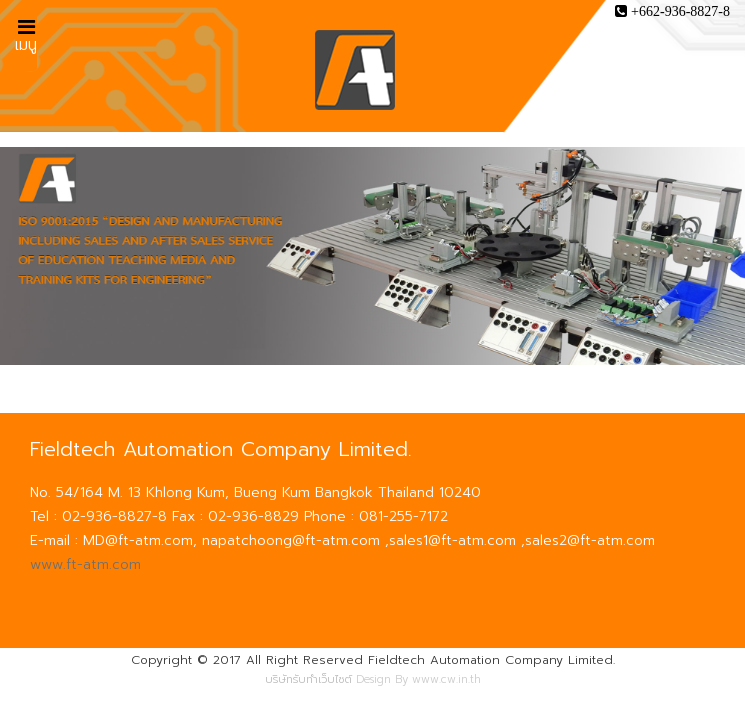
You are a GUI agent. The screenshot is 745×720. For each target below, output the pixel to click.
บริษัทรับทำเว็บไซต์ (308, 679)
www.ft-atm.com (85, 564)
